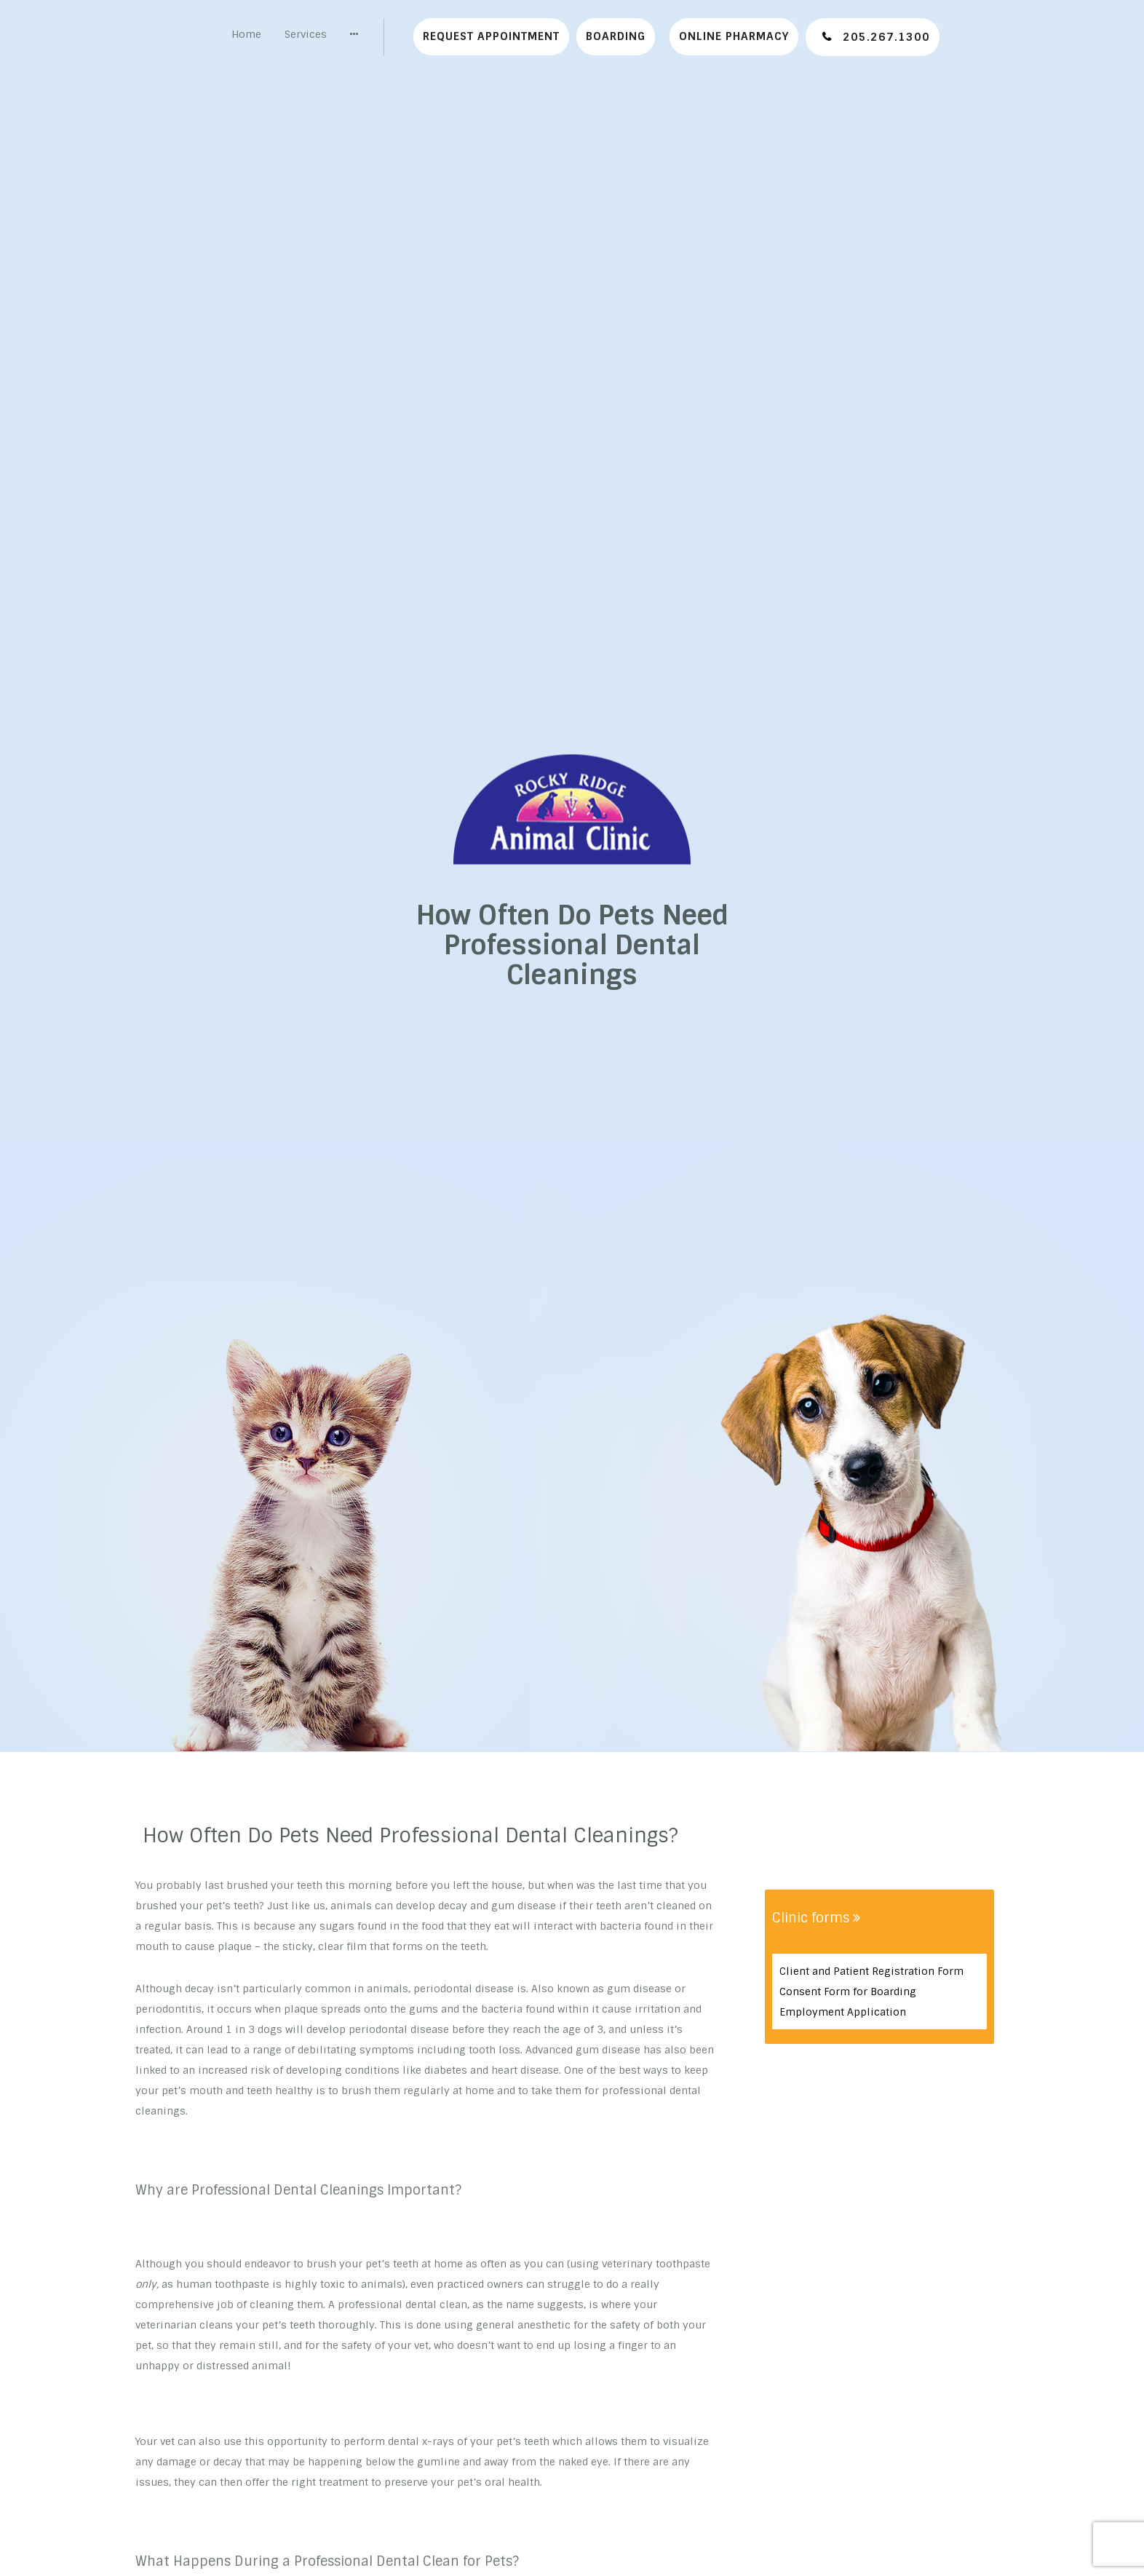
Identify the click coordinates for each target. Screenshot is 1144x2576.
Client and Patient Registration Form (871, 1971)
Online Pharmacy (734, 36)
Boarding (616, 36)
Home (246, 34)
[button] (354, 34)
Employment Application (842, 2011)
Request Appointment (491, 36)
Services (306, 34)
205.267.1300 (884, 37)
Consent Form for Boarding (847, 1991)
